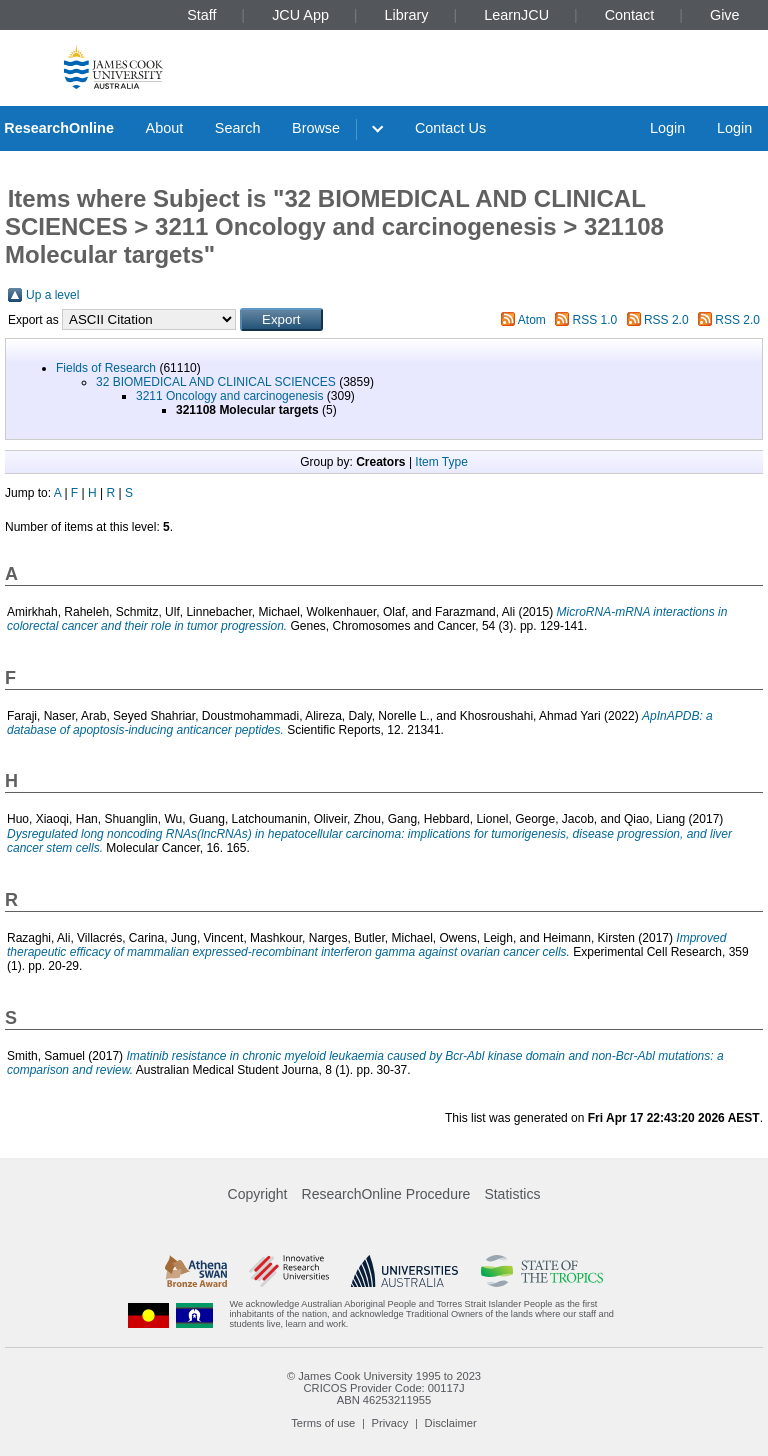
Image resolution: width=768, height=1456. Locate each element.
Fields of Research (106, 368)
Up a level (52, 295)
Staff (201, 15)
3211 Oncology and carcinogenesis (229, 396)
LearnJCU (516, 15)
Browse (316, 128)
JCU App (300, 15)
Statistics (512, 1194)
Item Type (441, 462)
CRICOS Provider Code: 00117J (383, 1388)
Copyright (258, 1194)
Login (667, 128)
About (165, 128)
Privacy (390, 1423)
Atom (532, 320)
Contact (630, 15)
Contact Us (450, 128)
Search (238, 128)
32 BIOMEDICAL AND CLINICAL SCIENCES (216, 382)
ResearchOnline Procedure (386, 1194)
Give (725, 15)
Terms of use (323, 1423)
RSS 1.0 (595, 320)
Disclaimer (451, 1423)
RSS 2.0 (666, 320)
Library (407, 15)
